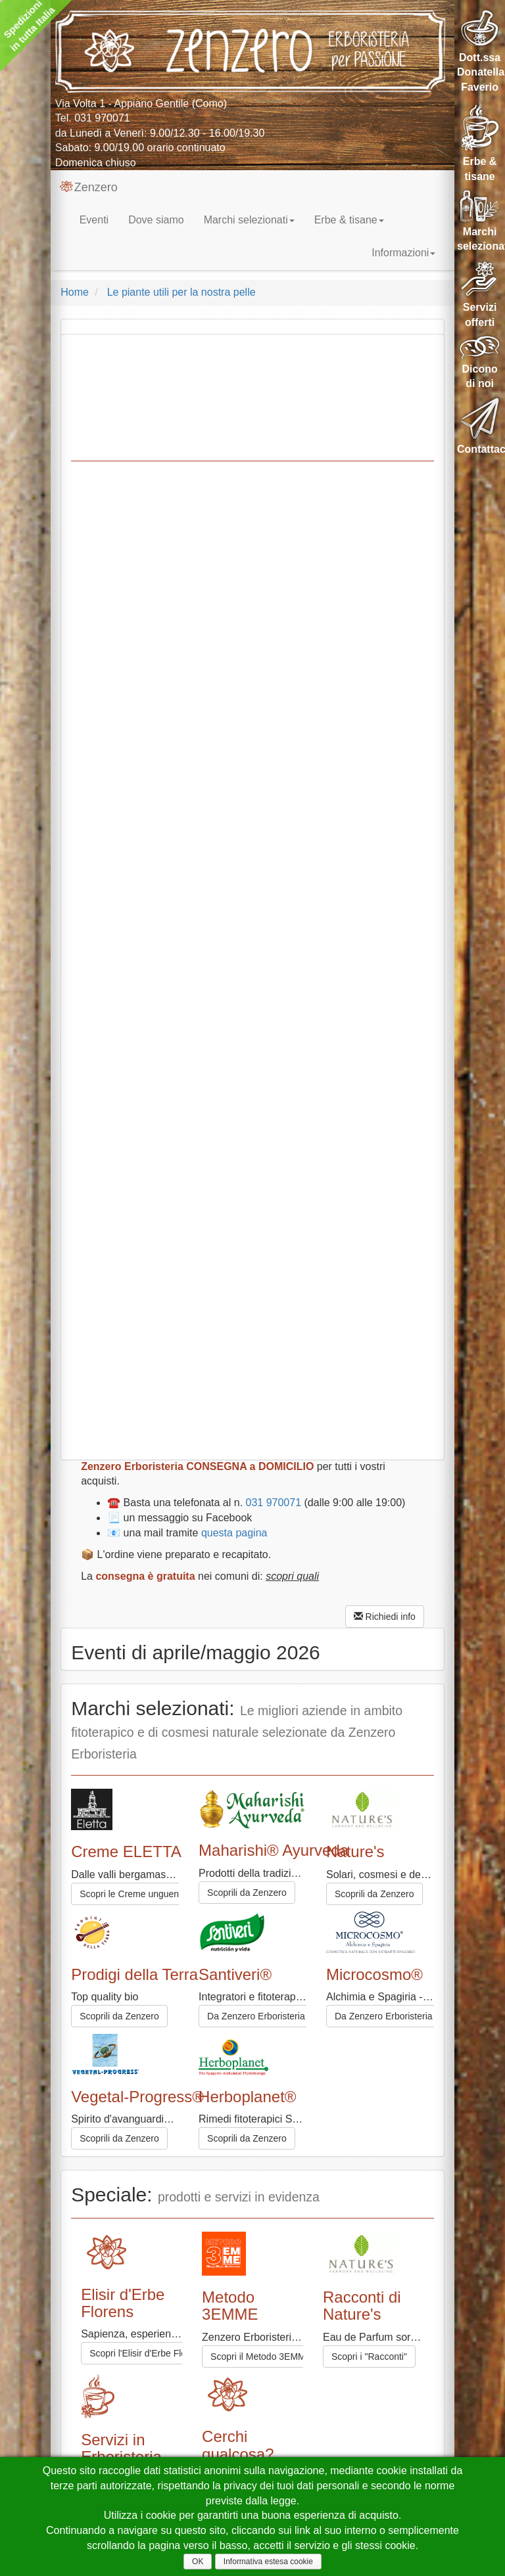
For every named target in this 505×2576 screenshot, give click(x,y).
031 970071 (102, 118)
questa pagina (234, 1532)
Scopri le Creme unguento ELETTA (151, 1894)
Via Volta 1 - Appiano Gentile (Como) (141, 103)
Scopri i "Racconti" (369, 2356)
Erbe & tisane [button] (349, 219)
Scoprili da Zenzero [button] (374, 1894)
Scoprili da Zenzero (247, 1892)
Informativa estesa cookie (268, 2561)
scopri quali (292, 1576)
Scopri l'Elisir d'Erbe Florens (146, 2353)
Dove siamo (155, 219)
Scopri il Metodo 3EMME (261, 2356)
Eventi (94, 219)
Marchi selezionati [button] (249, 219)
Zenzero (89, 187)
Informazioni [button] (403, 252)
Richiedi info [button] (385, 1616)
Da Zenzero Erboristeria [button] (256, 2016)
